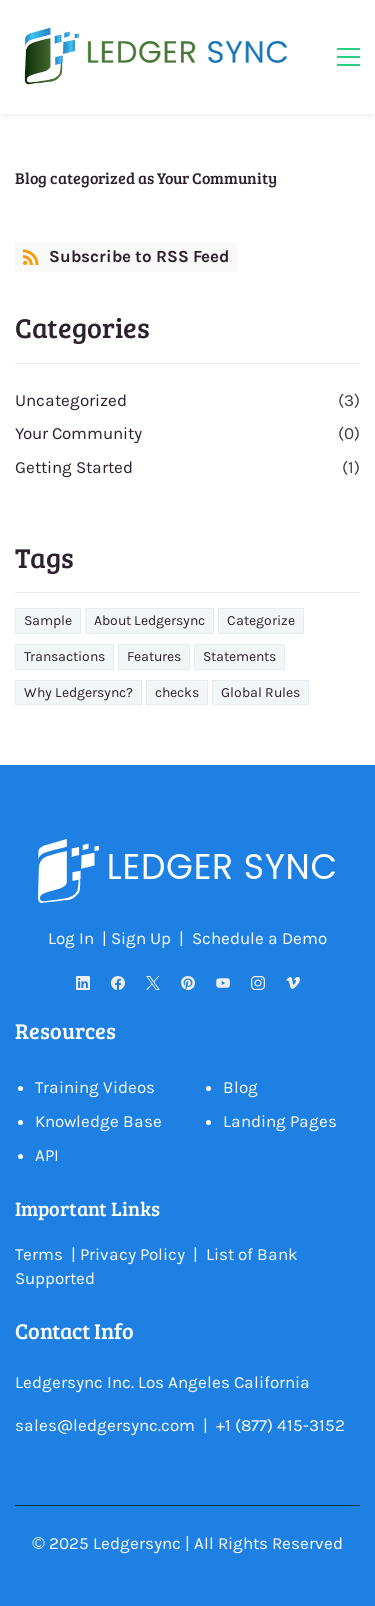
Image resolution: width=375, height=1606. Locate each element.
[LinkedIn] (82, 982)
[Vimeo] (292, 982)
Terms (39, 1254)
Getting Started (74, 467)
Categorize (261, 620)
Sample (48, 620)
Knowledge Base (98, 1121)
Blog (240, 1087)
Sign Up (143, 938)
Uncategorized (71, 400)
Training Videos (95, 1087)
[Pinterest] (187, 982)
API (47, 1155)
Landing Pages (280, 1121)
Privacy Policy (132, 1254)
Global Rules (260, 692)
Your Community (78, 433)
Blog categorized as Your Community (146, 177)
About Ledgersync (149, 620)
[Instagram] (257, 982)
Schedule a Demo (259, 938)
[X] (152, 982)
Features (154, 656)
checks (177, 692)
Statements (239, 656)
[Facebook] (117, 982)
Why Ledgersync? (78, 692)
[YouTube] (222, 982)
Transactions (64, 656)
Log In (71, 938)
